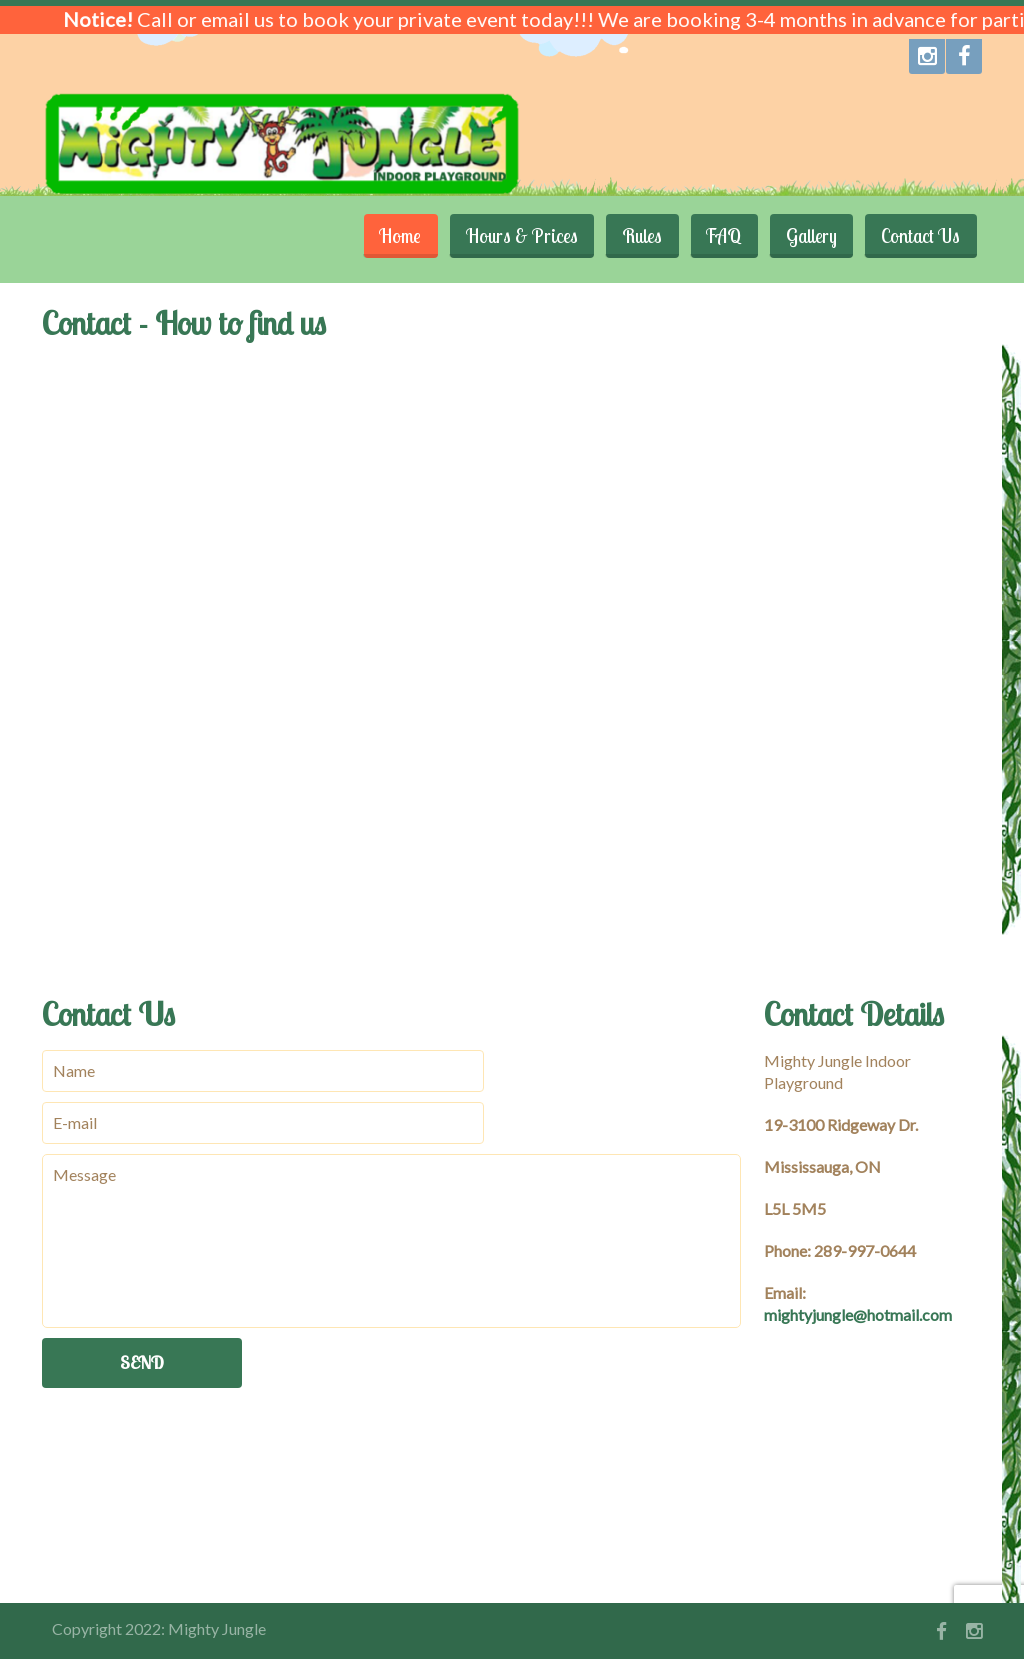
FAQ (719, 236)
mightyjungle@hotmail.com (858, 1314)
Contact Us (919, 236)
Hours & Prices (514, 236)
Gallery (808, 236)
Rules (636, 236)
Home (391, 236)
